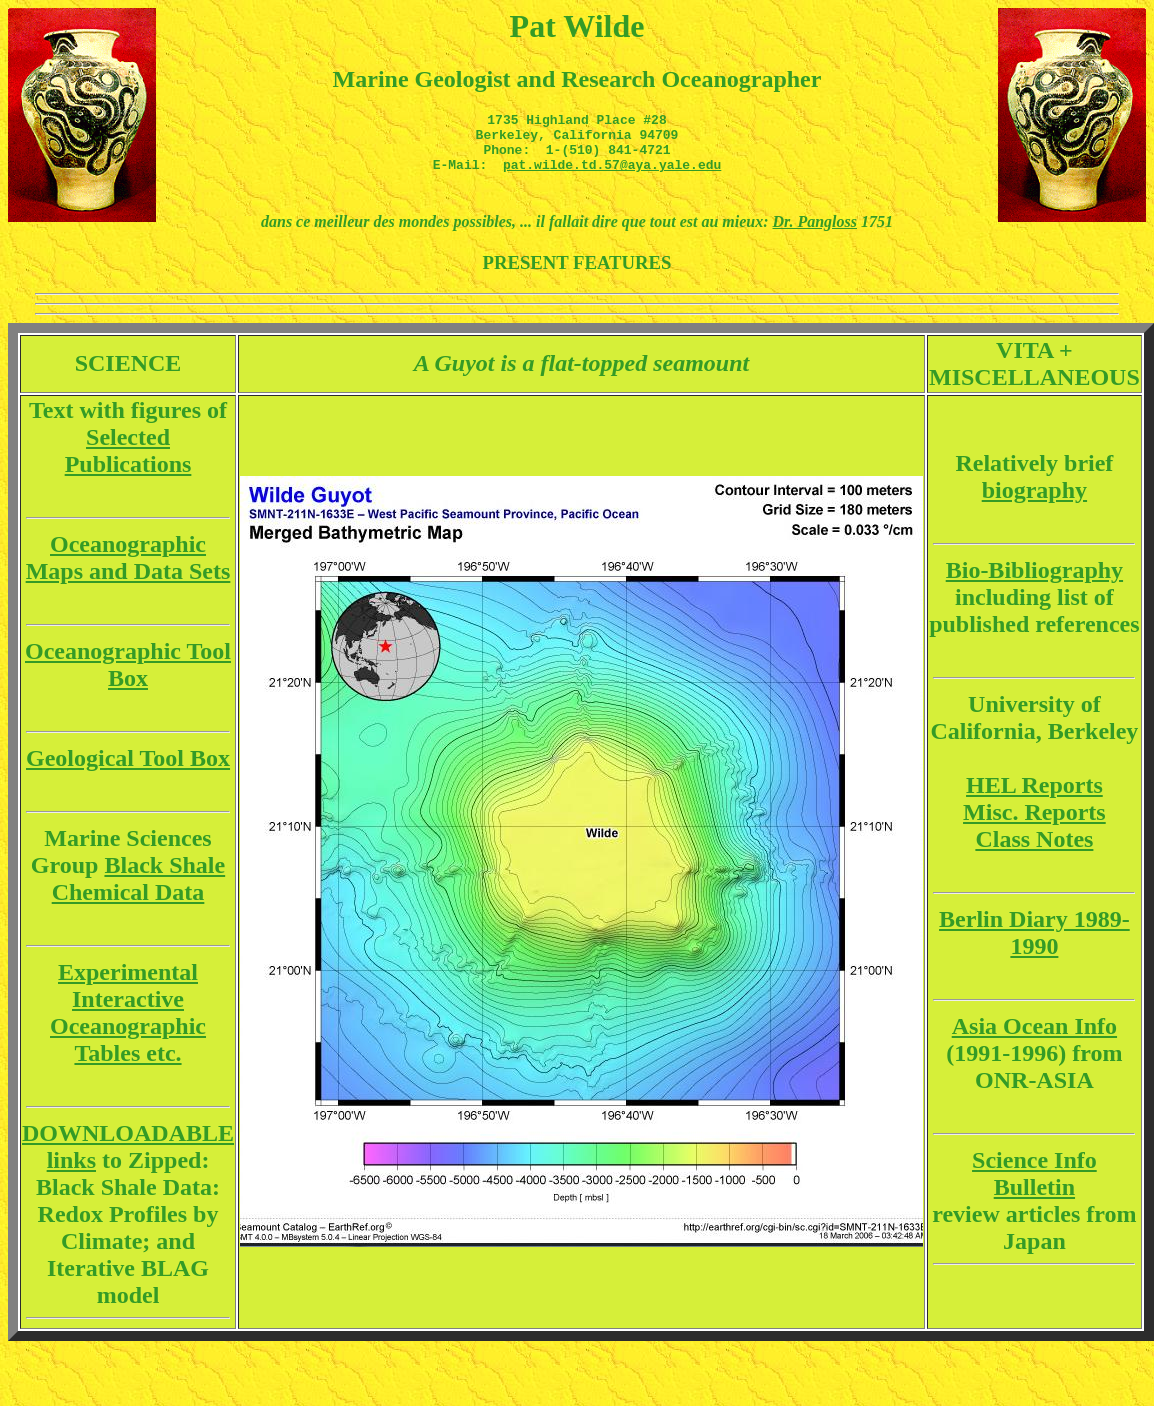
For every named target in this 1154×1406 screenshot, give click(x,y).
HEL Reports (1034, 797)
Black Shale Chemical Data (138, 890)
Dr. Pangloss (815, 233)
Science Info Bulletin (1034, 1185)
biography (1034, 502)
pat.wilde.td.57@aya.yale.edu (612, 176)
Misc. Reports (1034, 824)
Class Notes (1034, 851)
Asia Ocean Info (1034, 1038)
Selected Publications (128, 462)
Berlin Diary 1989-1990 (1034, 944)
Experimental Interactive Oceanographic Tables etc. (128, 1024)
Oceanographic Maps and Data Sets (128, 569)
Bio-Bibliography (1034, 582)
